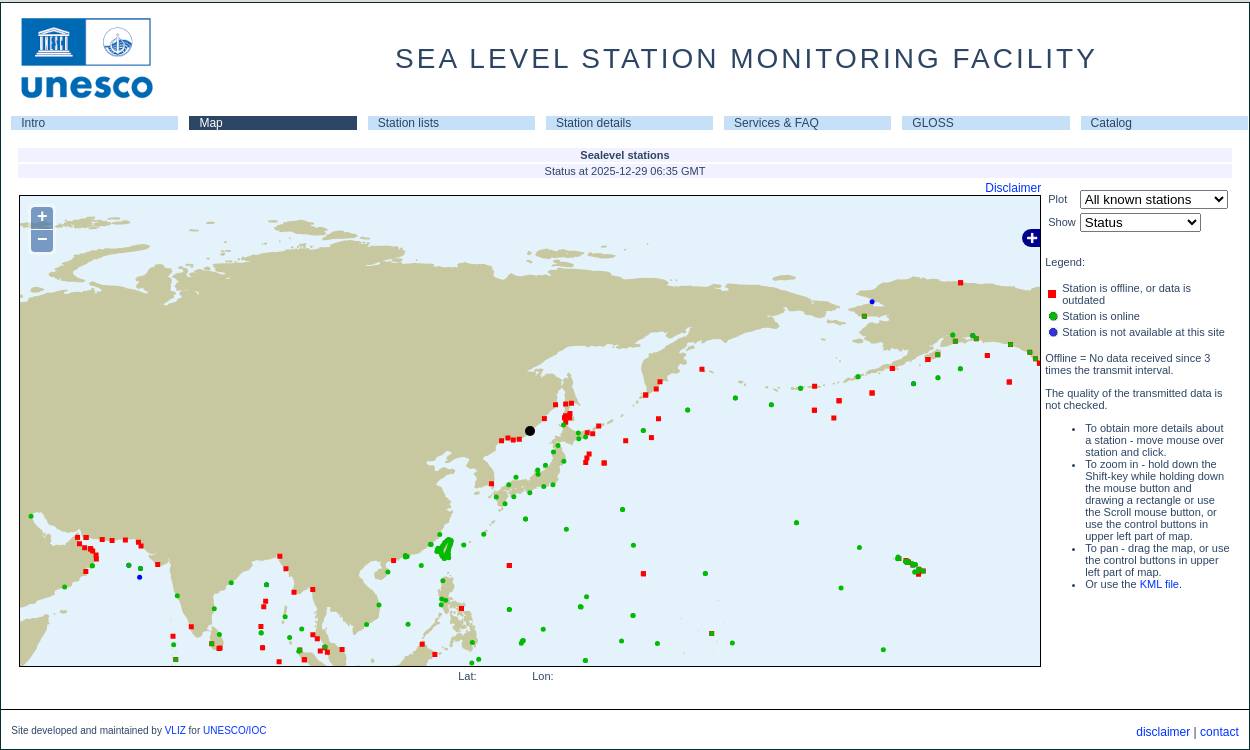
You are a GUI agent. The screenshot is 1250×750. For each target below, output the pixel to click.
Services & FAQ (776, 123)
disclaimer (1163, 732)
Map (210, 123)
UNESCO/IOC (234, 730)
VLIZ (175, 730)
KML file (1159, 584)
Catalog (1111, 123)
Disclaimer (1013, 188)
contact (1219, 732)
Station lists (408, 123)
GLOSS (932, 123)
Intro (33, 123)
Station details (593, 123)
